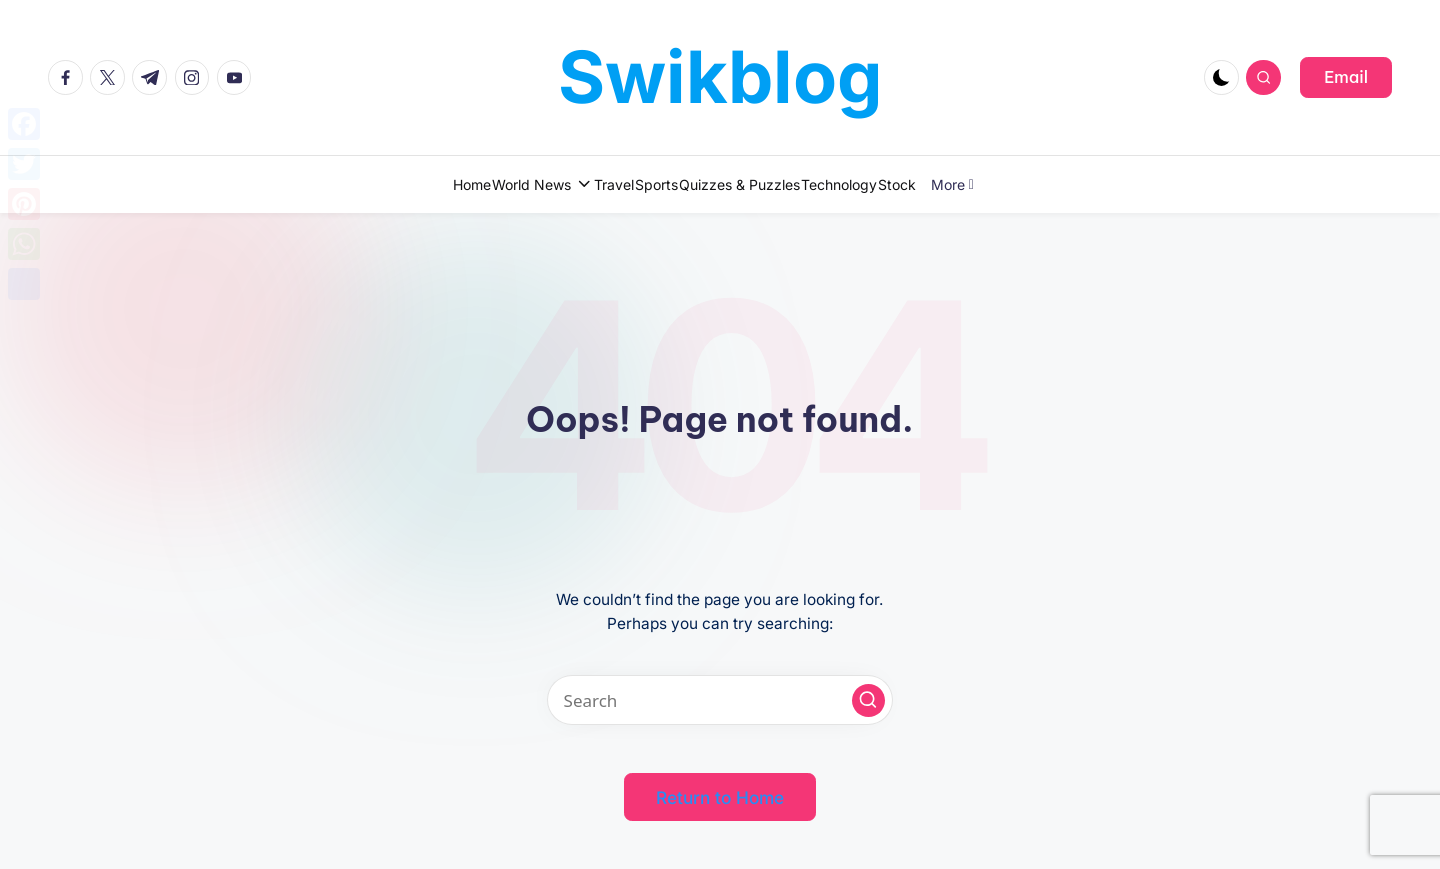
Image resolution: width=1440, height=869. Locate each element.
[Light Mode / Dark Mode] (1221, 77)
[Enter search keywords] (720, 700)
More (1046, 184)
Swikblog (720, 76)
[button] (1346, 77)
